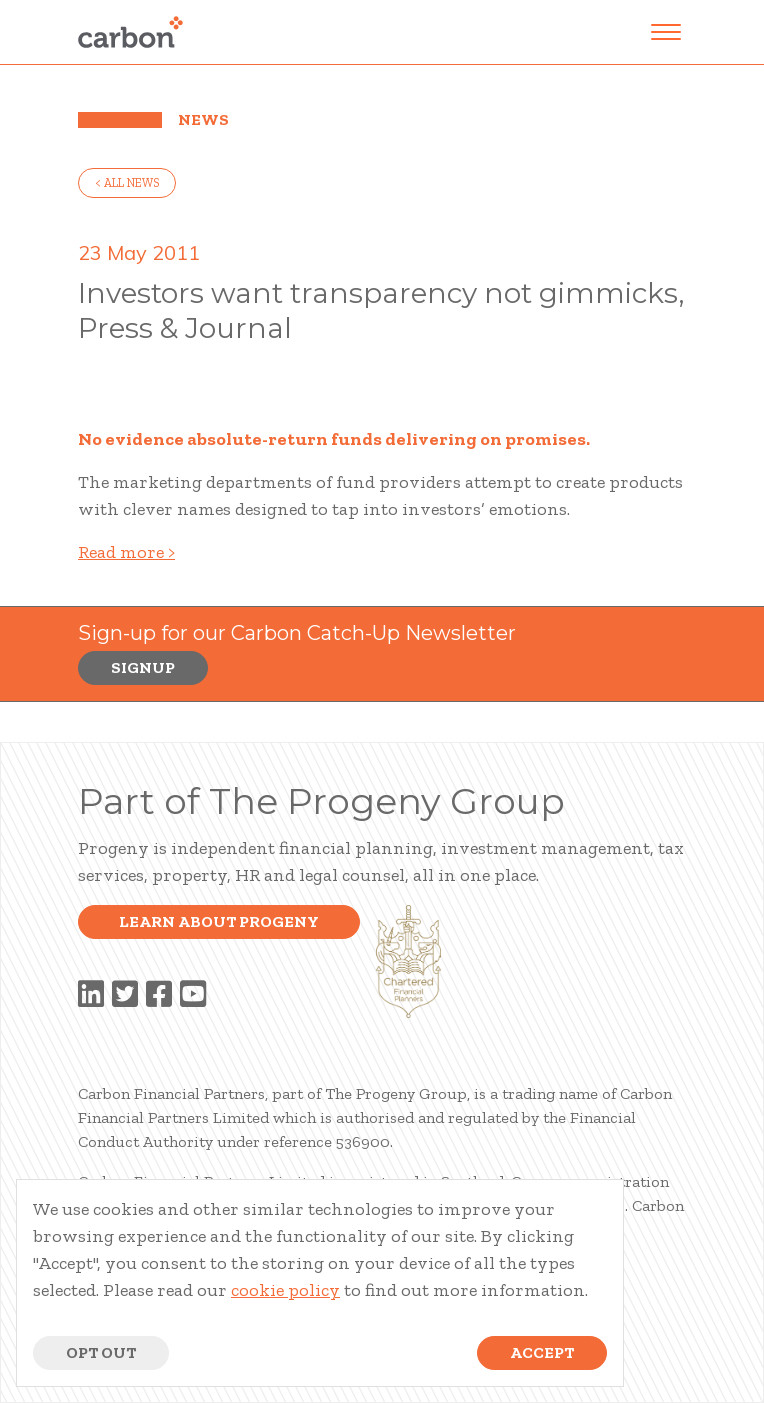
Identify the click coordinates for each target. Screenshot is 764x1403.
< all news (127, 183)
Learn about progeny (219, 921)
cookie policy (285, 1290)
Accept (542, 1352)
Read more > (126, 552)
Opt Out (101, 1352)
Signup (143, 667)
